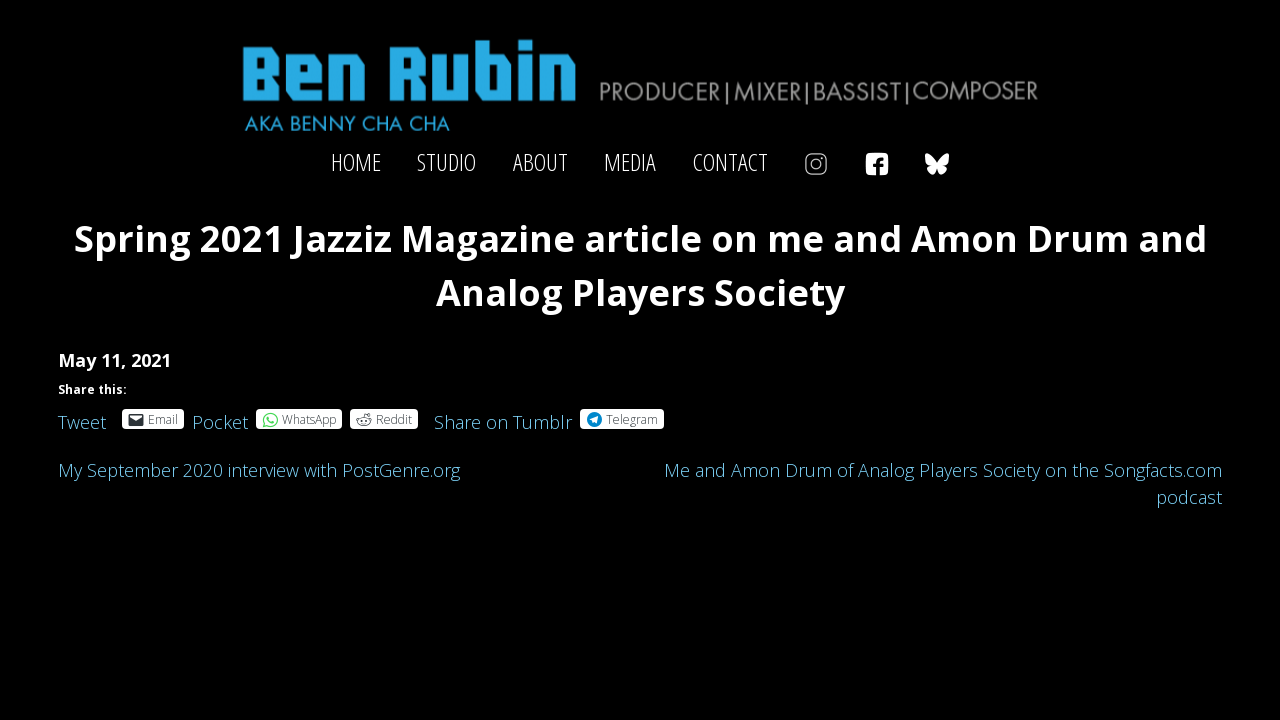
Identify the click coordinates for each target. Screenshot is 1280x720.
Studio (446, 162)
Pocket (220, 422)
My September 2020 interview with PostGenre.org (259, 470)
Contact (730, 162)
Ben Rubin (640, 83)
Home (356, 162)
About (540, 162)
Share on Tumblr (503, 418)
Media (630, 162)
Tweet (82, 418)
